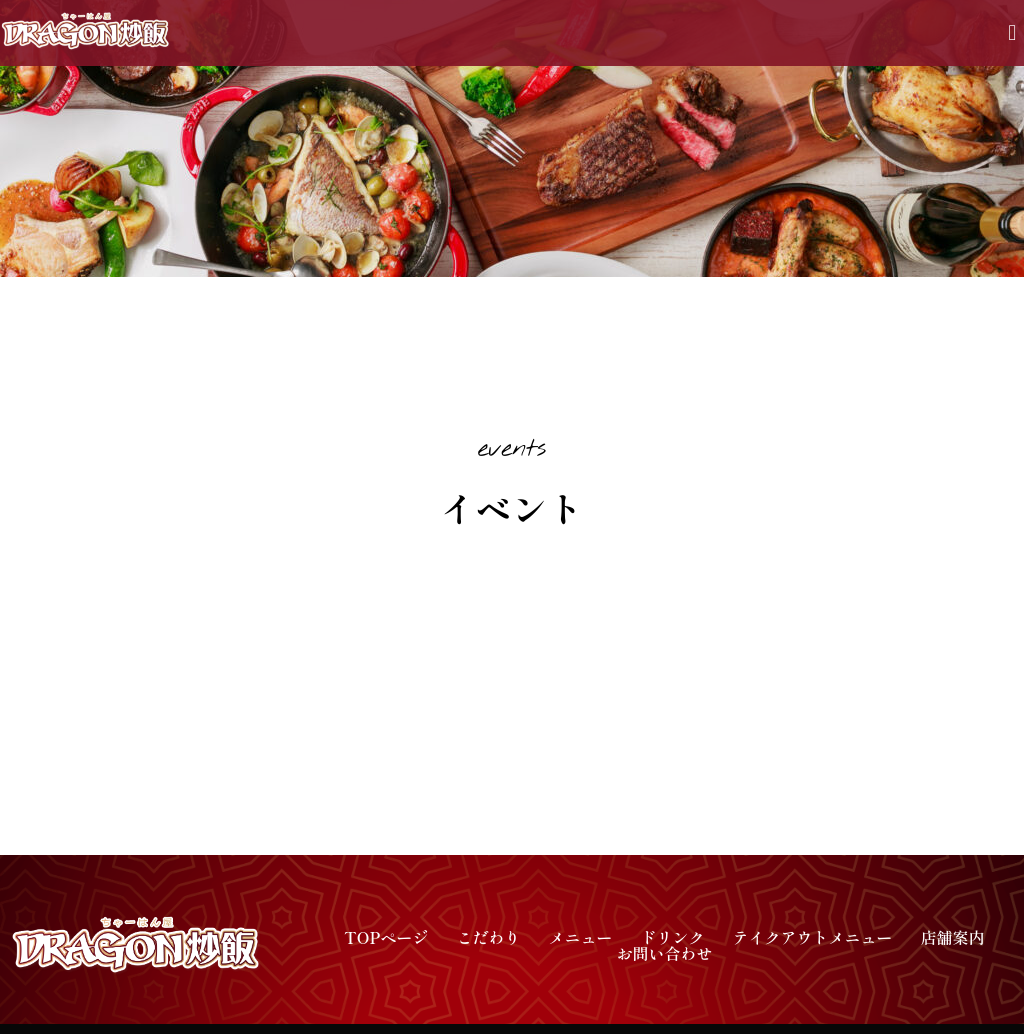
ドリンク (672, 937)
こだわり (488, 937)
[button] (1012, 33)
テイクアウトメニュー (812, 937)
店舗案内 (952, 937)
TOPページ (386, 937)
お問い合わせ (664, 953)
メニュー (580, 937)
